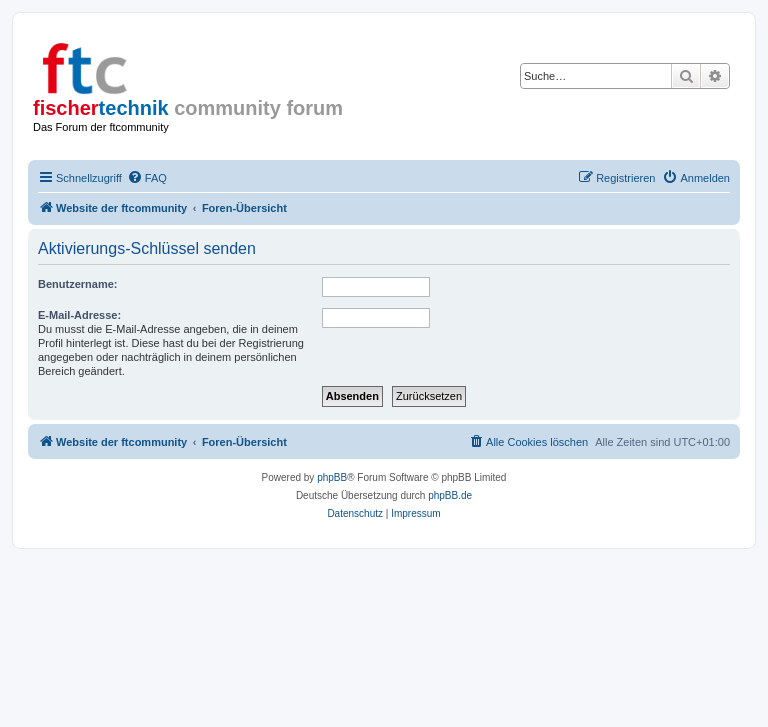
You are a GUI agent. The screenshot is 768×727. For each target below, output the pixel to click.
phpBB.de (450, 495)
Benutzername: (77, 284)
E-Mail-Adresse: (79, 315)
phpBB (332, 477)
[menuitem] (147, 178)
